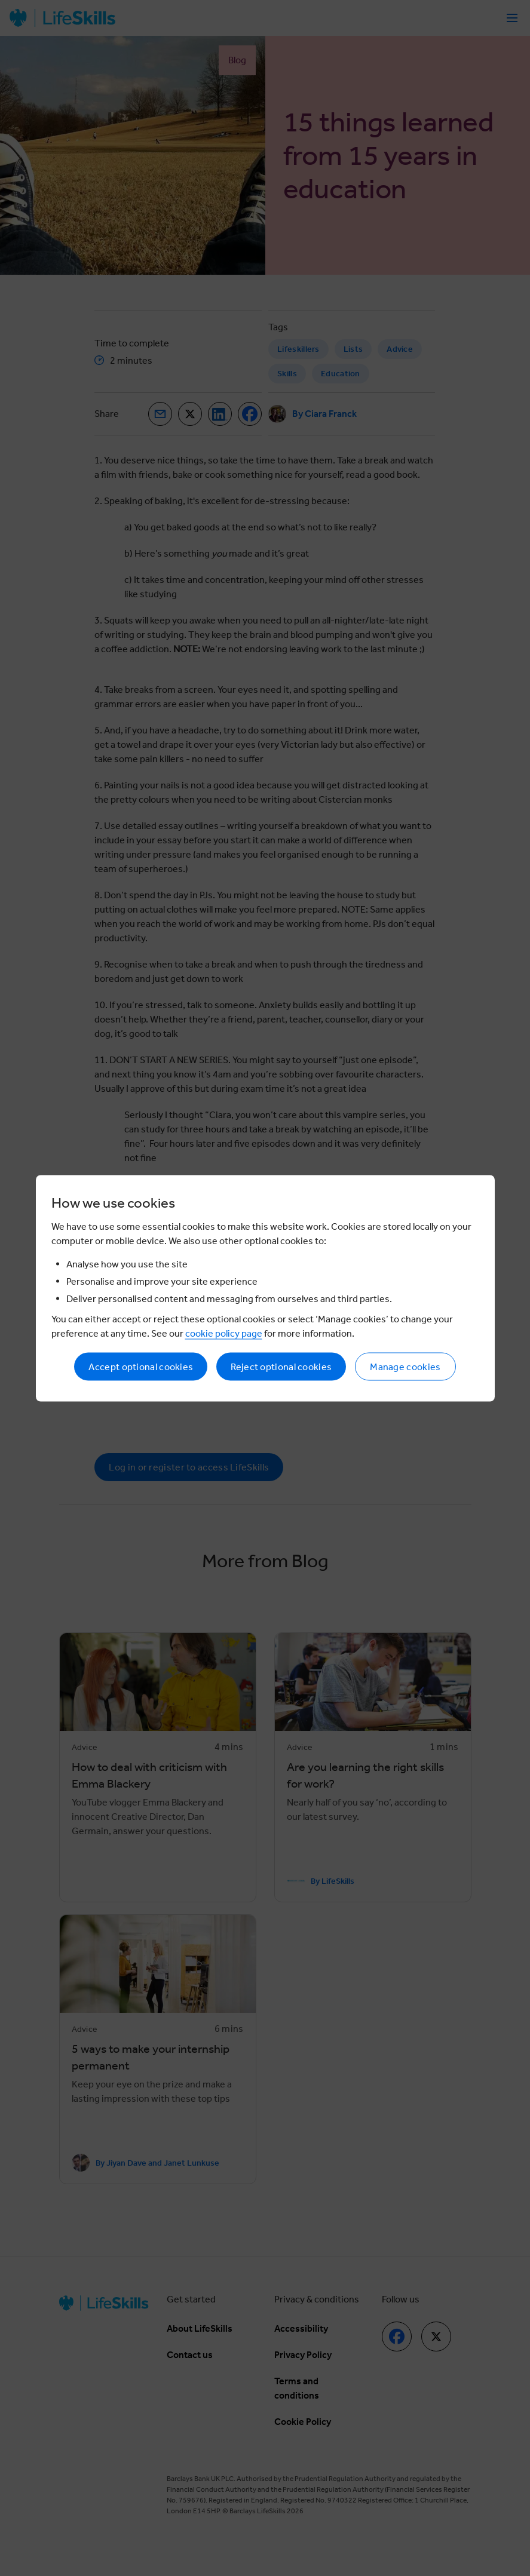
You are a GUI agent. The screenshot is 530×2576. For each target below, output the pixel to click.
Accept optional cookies (140, 1366)
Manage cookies (405, 1366)
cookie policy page (223, 1332)
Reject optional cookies (281, 1366)
